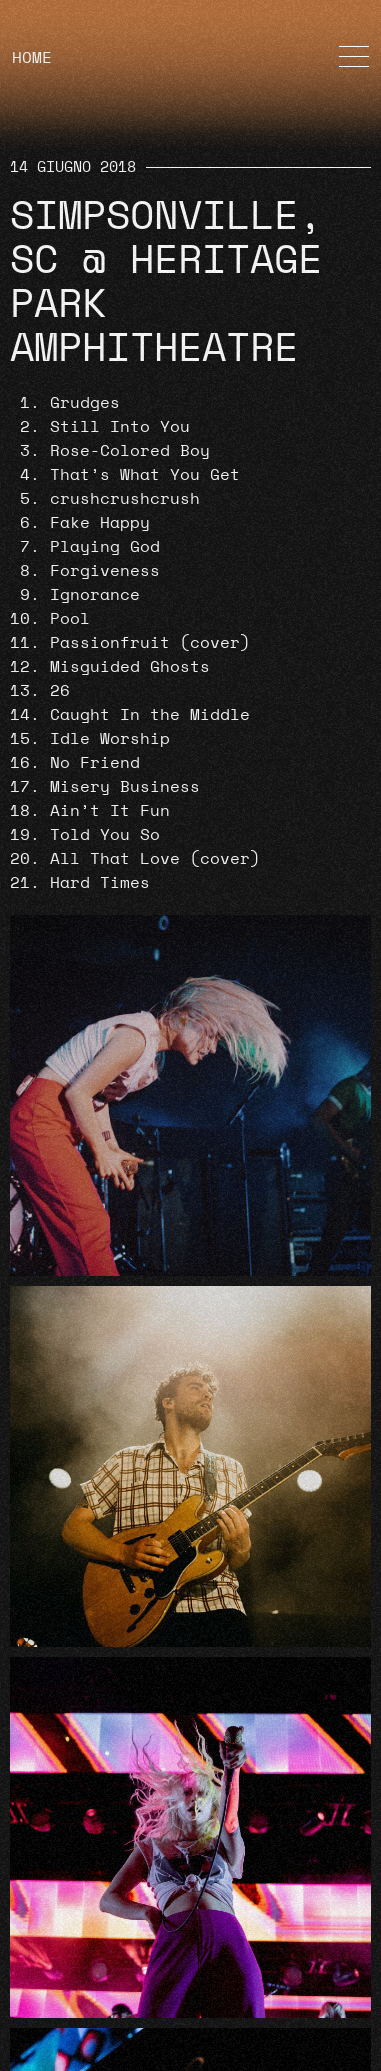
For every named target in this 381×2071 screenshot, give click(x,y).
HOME (32, 58)
